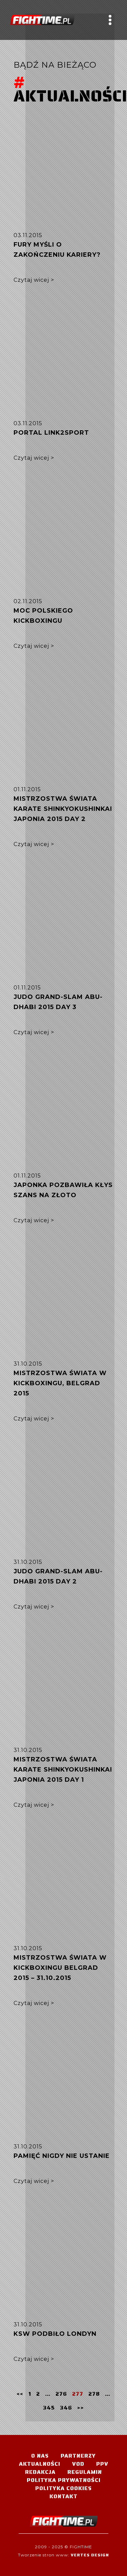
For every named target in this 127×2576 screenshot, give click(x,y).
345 (49, 2407)
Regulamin (84, 2472)
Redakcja (40, 2472)
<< (20, 2393)
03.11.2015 (28, 235)
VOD (78, 2464)
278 (94, 2394)
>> (80, 2407)
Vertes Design (90, 2555)
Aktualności (39, 2464)
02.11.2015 (28, 601)
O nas (40, 2456)
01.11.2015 (27, 789)
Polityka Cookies (63, 2488)
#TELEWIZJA (42, 20)
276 (61, 2394)
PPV (102, 2464)
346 (66, 2407)
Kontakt (63, 2496)
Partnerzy (78, 2456)
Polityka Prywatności (64, 2480)
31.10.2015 (28, 1364)
